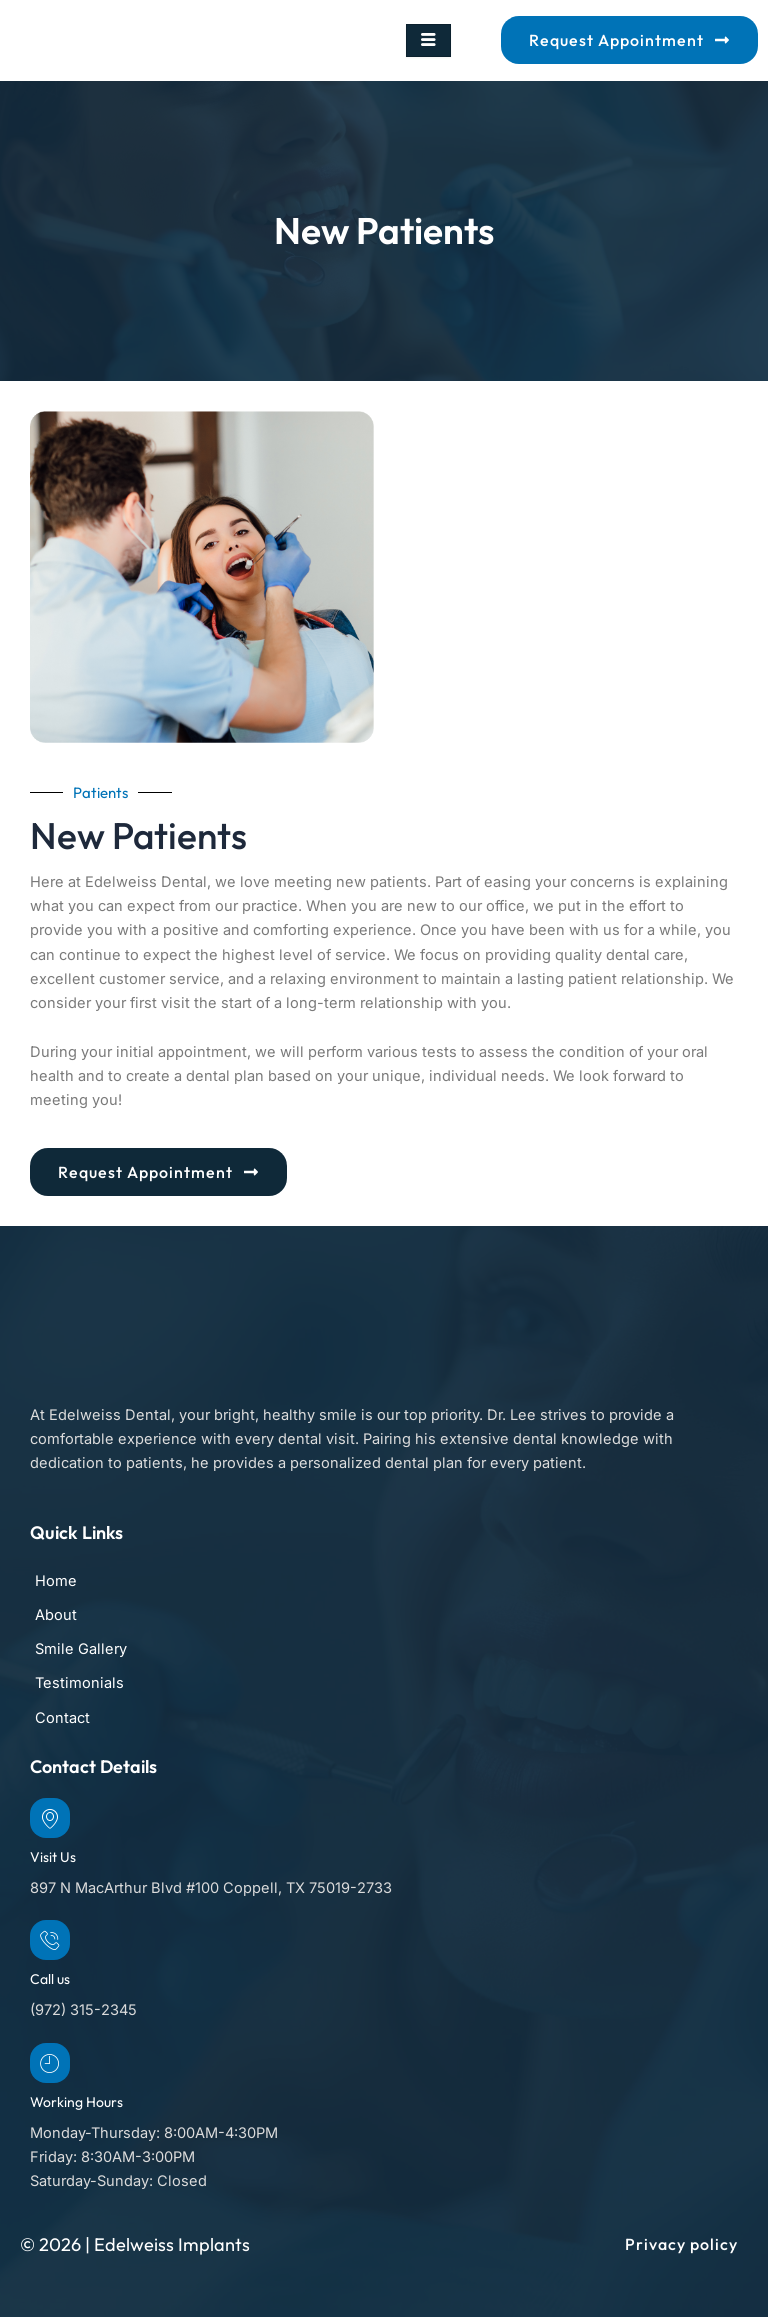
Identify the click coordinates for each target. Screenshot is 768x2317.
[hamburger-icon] (428, 41)
